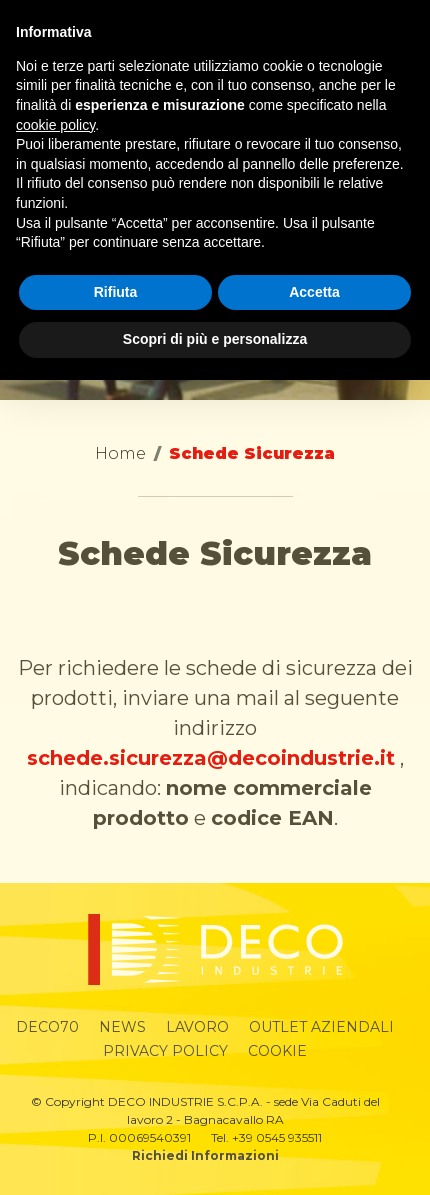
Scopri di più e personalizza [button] (215, 339)
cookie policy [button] (55, 125)
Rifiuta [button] (116, 292)
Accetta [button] (314, 292)
